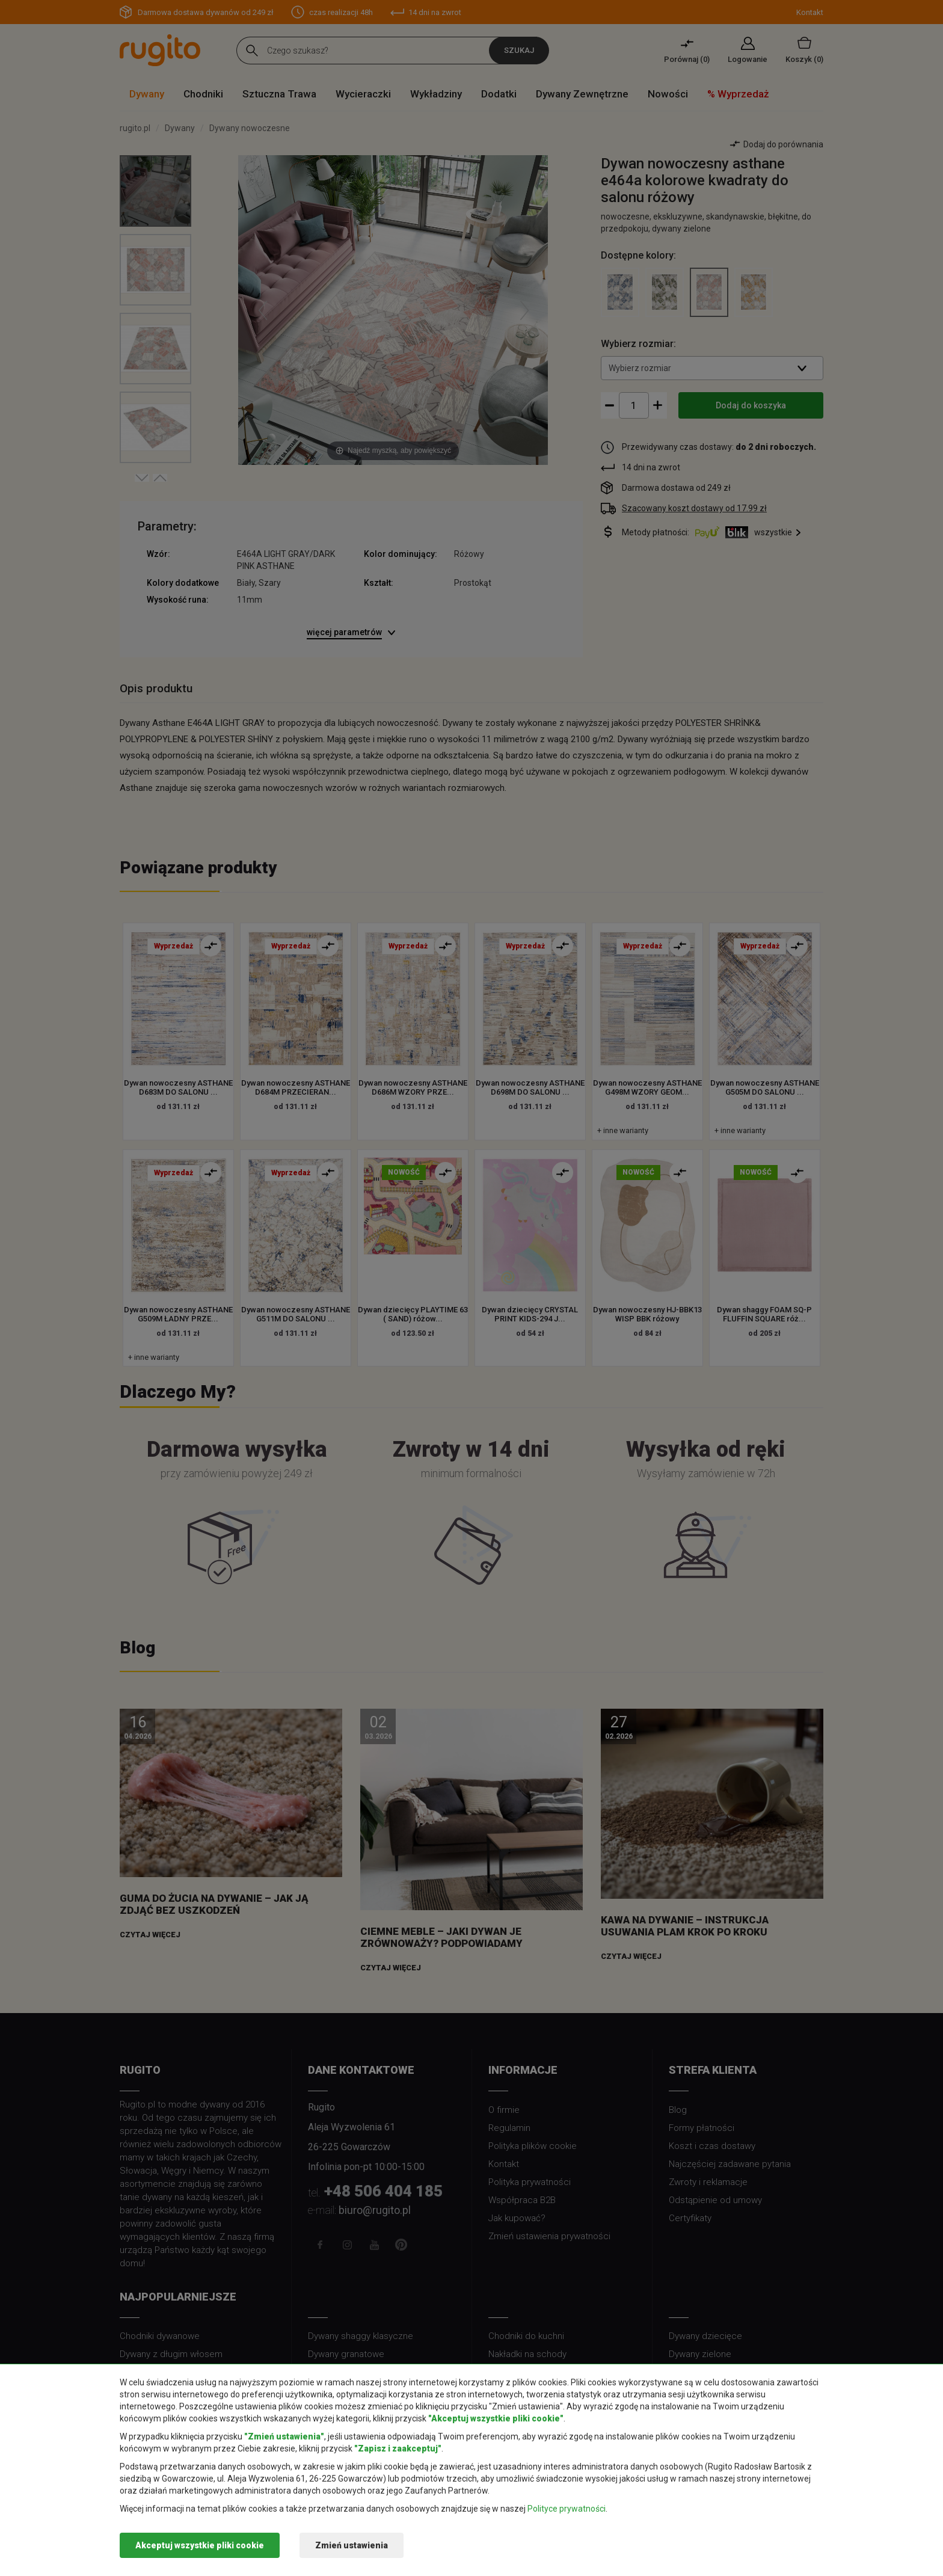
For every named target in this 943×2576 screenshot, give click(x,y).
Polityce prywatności (566, 2508)
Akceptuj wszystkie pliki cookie (199, 2545)
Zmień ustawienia (351, 2545)
